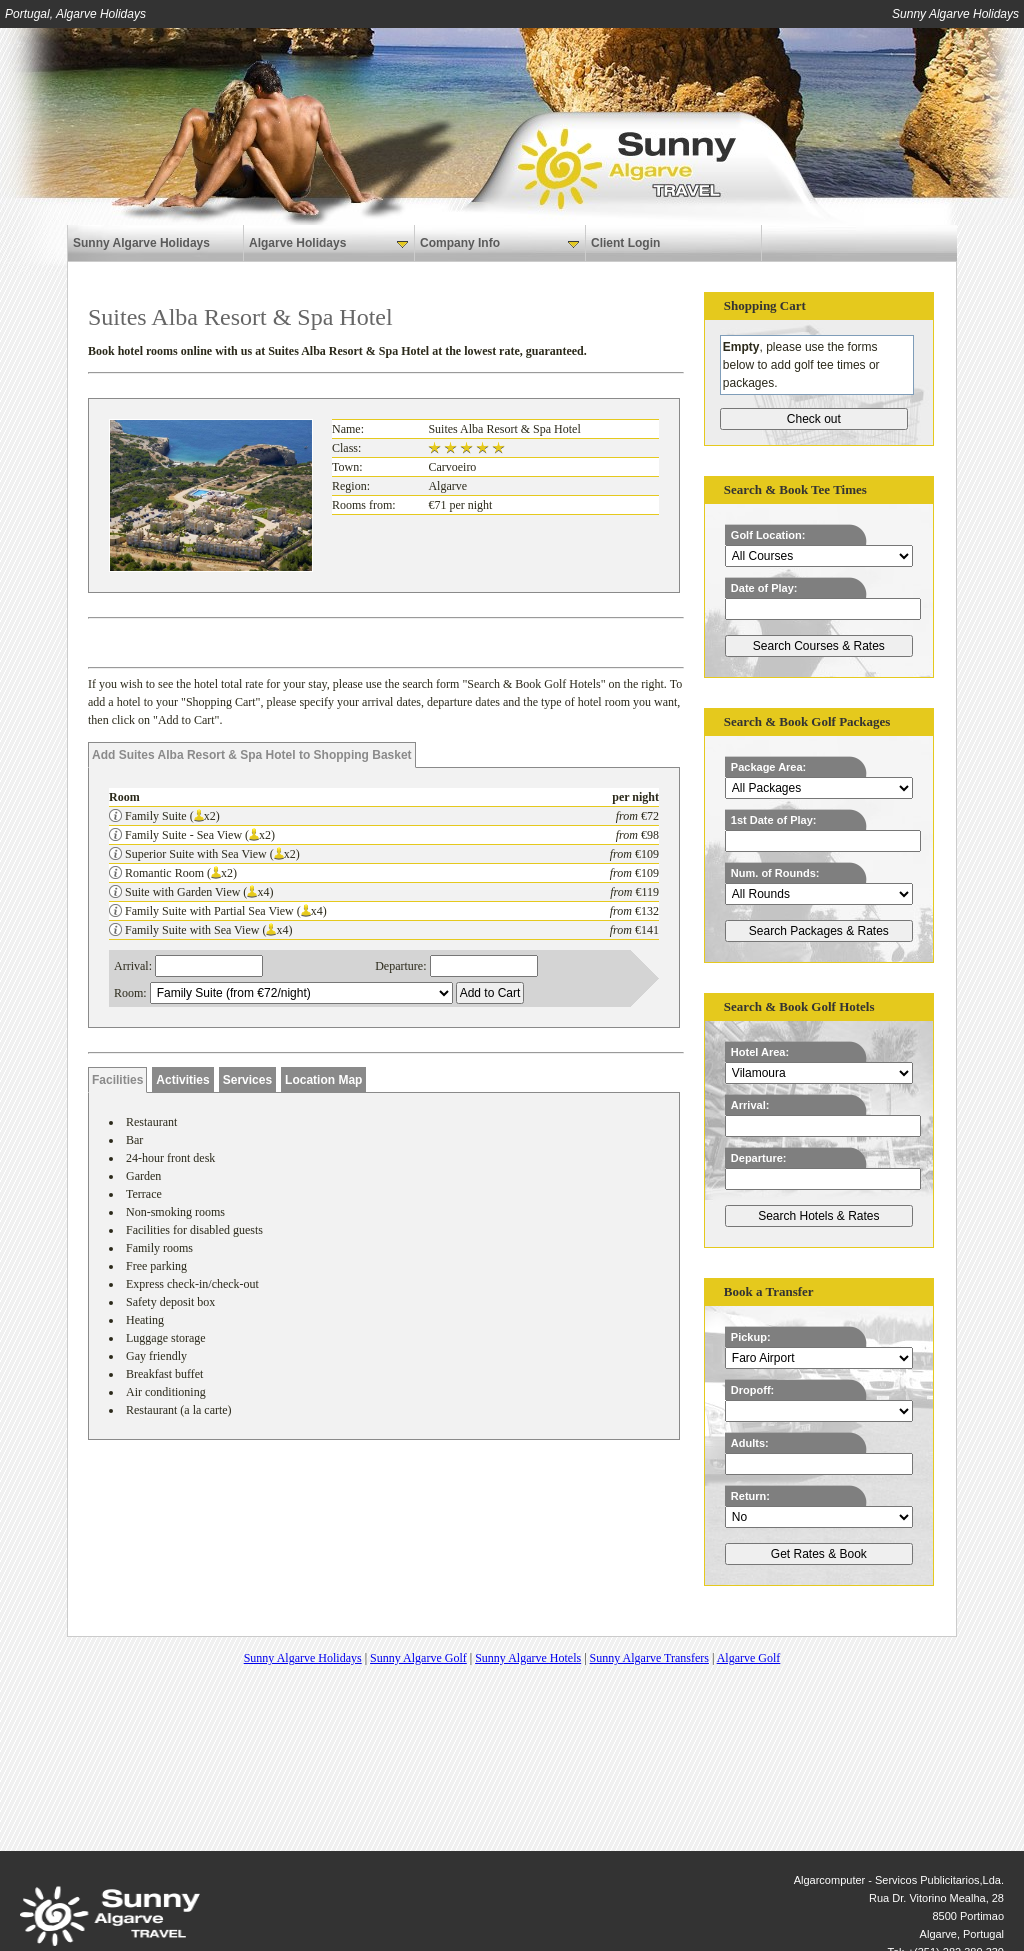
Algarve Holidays (328, 243)
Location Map (323, 1080)
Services (247, 1080)
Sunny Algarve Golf (418, 1658)
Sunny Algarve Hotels (528, 1658)
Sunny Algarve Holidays (141, 243)
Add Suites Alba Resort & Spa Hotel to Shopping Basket (252, 755)
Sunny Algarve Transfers (649, 1658)
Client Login (625, 243)
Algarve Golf (749, 1658)
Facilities (117, 1080)
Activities (182, 1080)
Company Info (499, 243)
